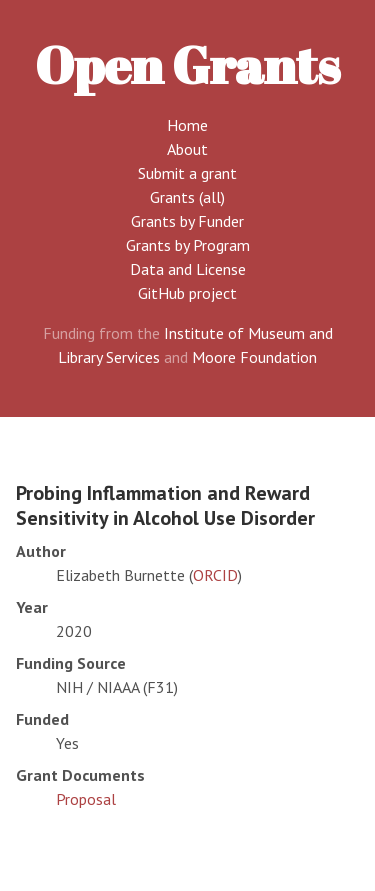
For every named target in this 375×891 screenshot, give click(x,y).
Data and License (188, 269)
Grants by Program (188, 245)
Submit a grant (187, 173)
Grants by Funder (187, 221)
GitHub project (187, 293)
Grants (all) (187, 197)
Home (187, 125)
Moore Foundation (254, 357)
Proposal (86, 799)
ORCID (215, 575)
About (187, 149)
